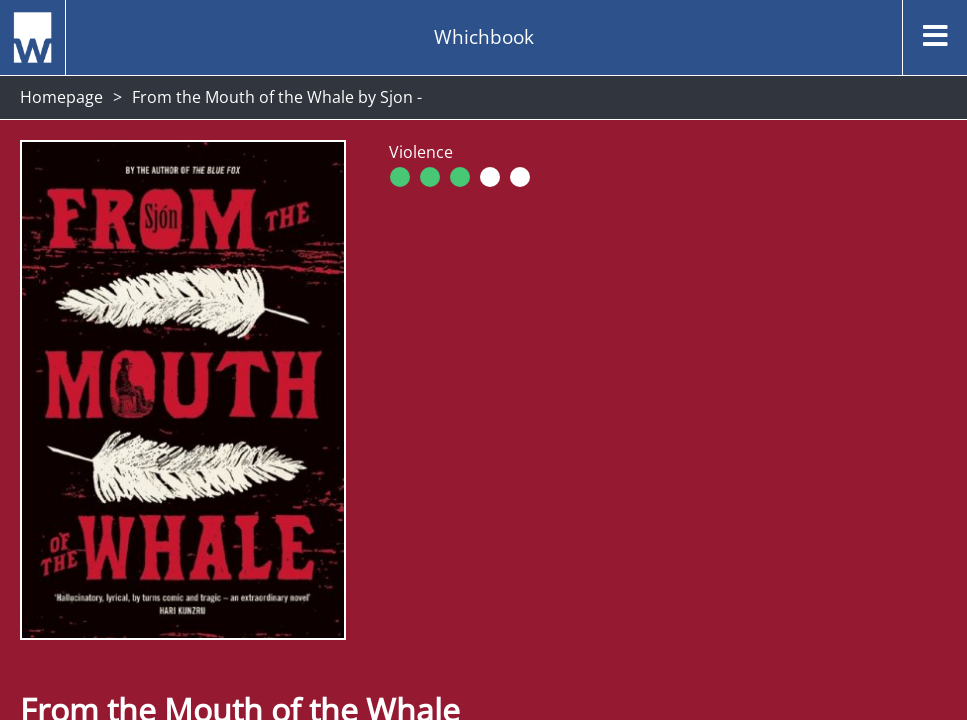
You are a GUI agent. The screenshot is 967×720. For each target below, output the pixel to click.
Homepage (61, 97)
